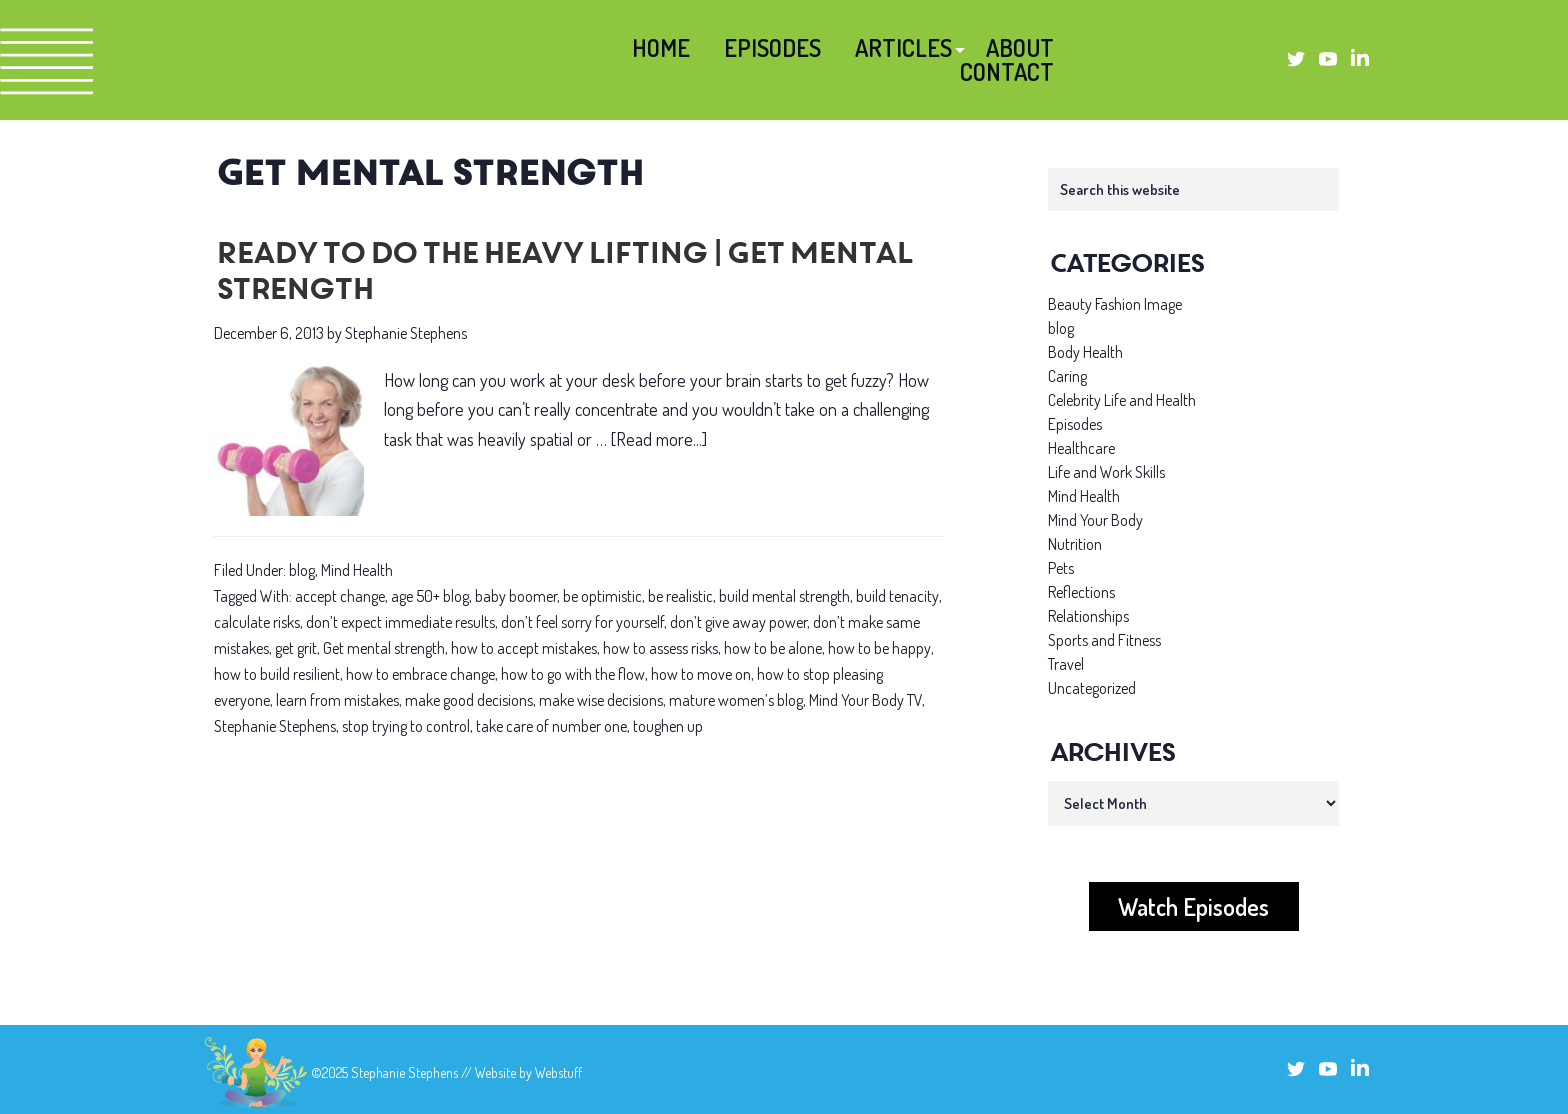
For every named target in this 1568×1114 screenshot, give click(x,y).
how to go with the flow (573, 674)
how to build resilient (277, 674)
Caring (1067, 376)
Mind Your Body (1095, 520)
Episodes (1075, 424)
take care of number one (551, 726)
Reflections (1081, 592)
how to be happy (879, 648)
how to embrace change (420, 674)
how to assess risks (660, 648)
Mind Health (357, 570)
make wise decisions (601, 700)
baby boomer (516, 596)
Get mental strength (384, 648)
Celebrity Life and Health (1122, 400)
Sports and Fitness (1104, 640)
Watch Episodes (1193, 906)
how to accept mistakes (524, 648)
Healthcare (1081, 448)
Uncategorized (1092, 688)
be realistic (680, 596)
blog (302, 570)
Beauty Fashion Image (1115, 304)
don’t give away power (738, 622)
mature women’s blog (736, 700)
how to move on (701, 674)
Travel (1066, 664)
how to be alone (773, 648)
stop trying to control (406, 726)
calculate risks (257, 622)
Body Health (1085, 352)
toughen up (668, 726)
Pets (1061, 568)
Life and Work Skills (1106, 472)
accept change (340, 596)
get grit (296, 648)
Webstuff (558, 1072)
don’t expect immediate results (400, 622)
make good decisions (469, 700)
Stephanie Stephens (275, 726)
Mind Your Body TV (865, 700)
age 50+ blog (430, 596)
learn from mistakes (337, 700)
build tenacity (897, 596)
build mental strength (784, 596)
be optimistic (602, 596)
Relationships (1088, 616)
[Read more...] (659, 439)
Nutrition (1075, 544)
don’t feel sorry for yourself (582, 622)
